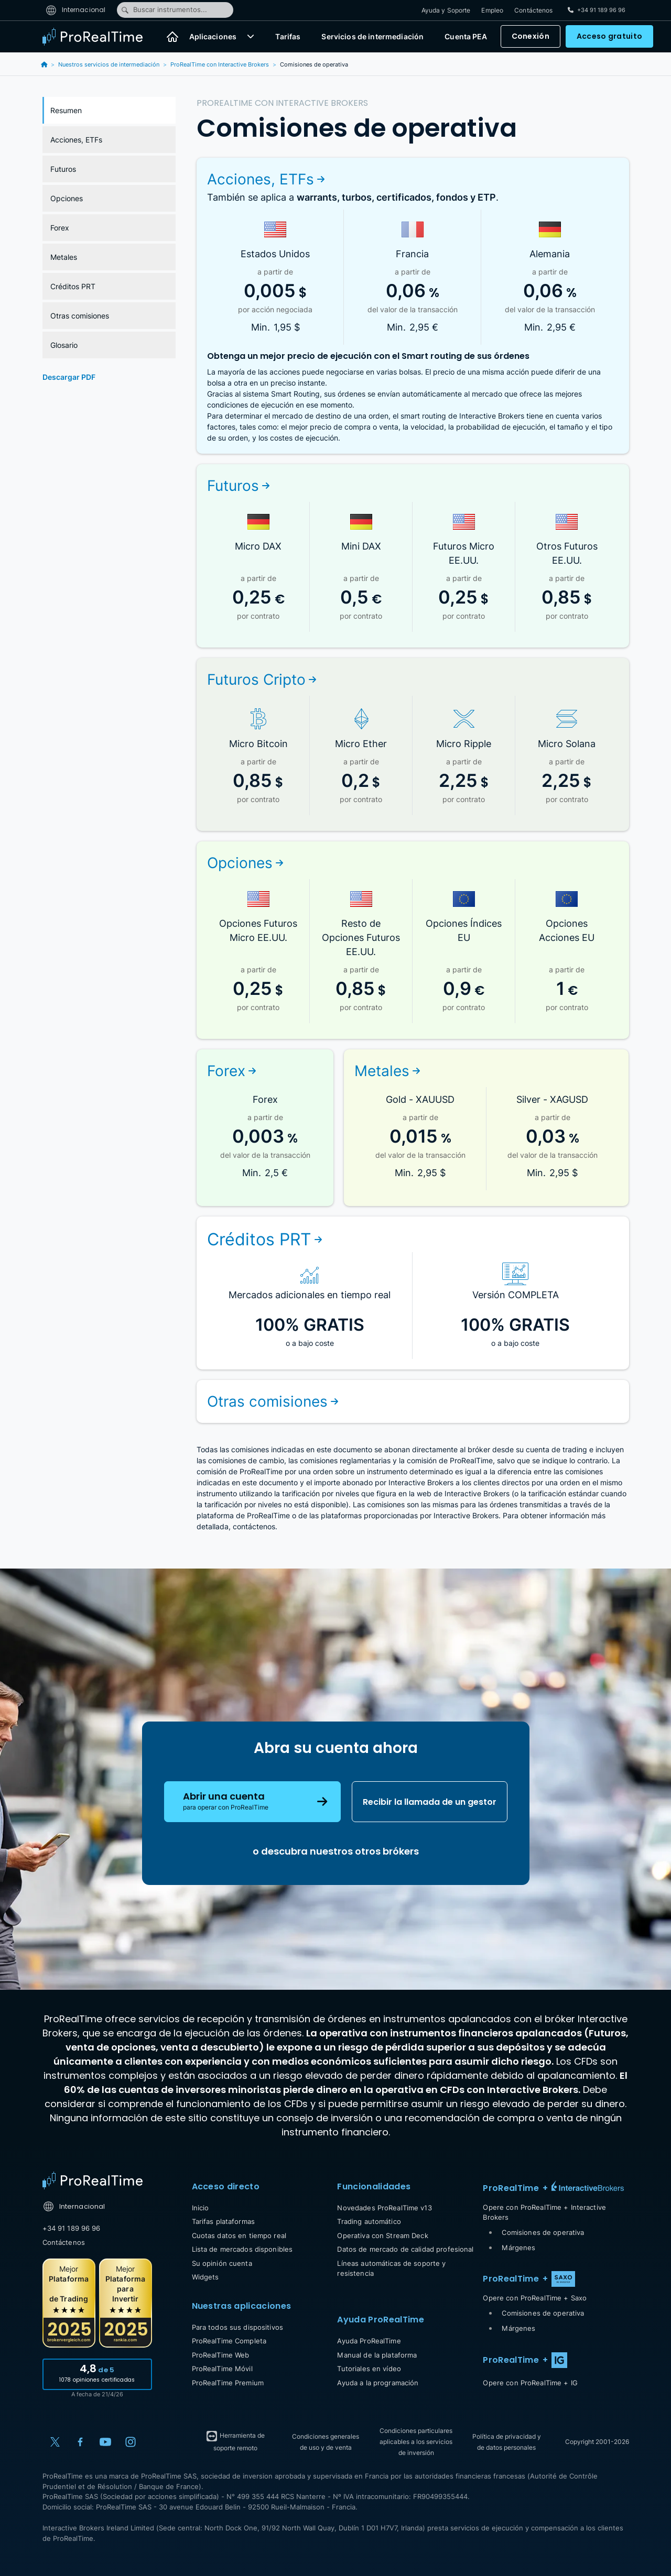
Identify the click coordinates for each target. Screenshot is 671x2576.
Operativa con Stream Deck (382, 2235)
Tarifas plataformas (223, 2221)
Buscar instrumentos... (164, 10)
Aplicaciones (213, 36)
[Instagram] (130, 2441)
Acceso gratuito (609, 36)
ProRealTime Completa (229, 2341)
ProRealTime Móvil (222, 2368)
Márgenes (518, 2247)
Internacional (76, 9)
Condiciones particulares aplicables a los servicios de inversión (416, 2442)
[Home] (92, 2180)
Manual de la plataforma (377, 2355)
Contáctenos (533, 10)
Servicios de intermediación (372, 36)
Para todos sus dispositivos (238, 2327)
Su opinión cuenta (222, 2263)
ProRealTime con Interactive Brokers (219, 64)
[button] (250, 37)
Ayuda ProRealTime (369, 2341)
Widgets (205, 2277)
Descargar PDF (68, 376)
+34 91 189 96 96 (71, 2228)
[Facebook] (80, 2441)
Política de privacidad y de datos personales (506, 2441)
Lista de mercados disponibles (242, 2249)
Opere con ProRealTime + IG (530, 2382)
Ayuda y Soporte (446, 10)
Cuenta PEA (466, 36)
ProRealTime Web (221, 2355)
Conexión (530, 36)
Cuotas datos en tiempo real (239, 2235)
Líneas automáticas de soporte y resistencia (391, 2268)
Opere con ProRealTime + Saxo (535, 2298)
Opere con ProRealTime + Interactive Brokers (544, 2212)
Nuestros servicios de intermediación (108, 64)
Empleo (492, 10)
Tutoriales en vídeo (369, 2368)
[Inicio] (172, 37)
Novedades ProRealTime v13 (384, 2208)
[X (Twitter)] (55, 2441)
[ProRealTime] (99, 37)
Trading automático (369, 2221)
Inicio (200, 2208)
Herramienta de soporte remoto (235, 2441)
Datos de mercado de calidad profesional (405, 2249)
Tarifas (287, 36)
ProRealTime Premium (228, 2382)
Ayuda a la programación (377, 2382)
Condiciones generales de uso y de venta (325, 2441)
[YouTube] (105, 2441)
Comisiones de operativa (543, 2232)
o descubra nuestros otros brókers (336, 1851)
